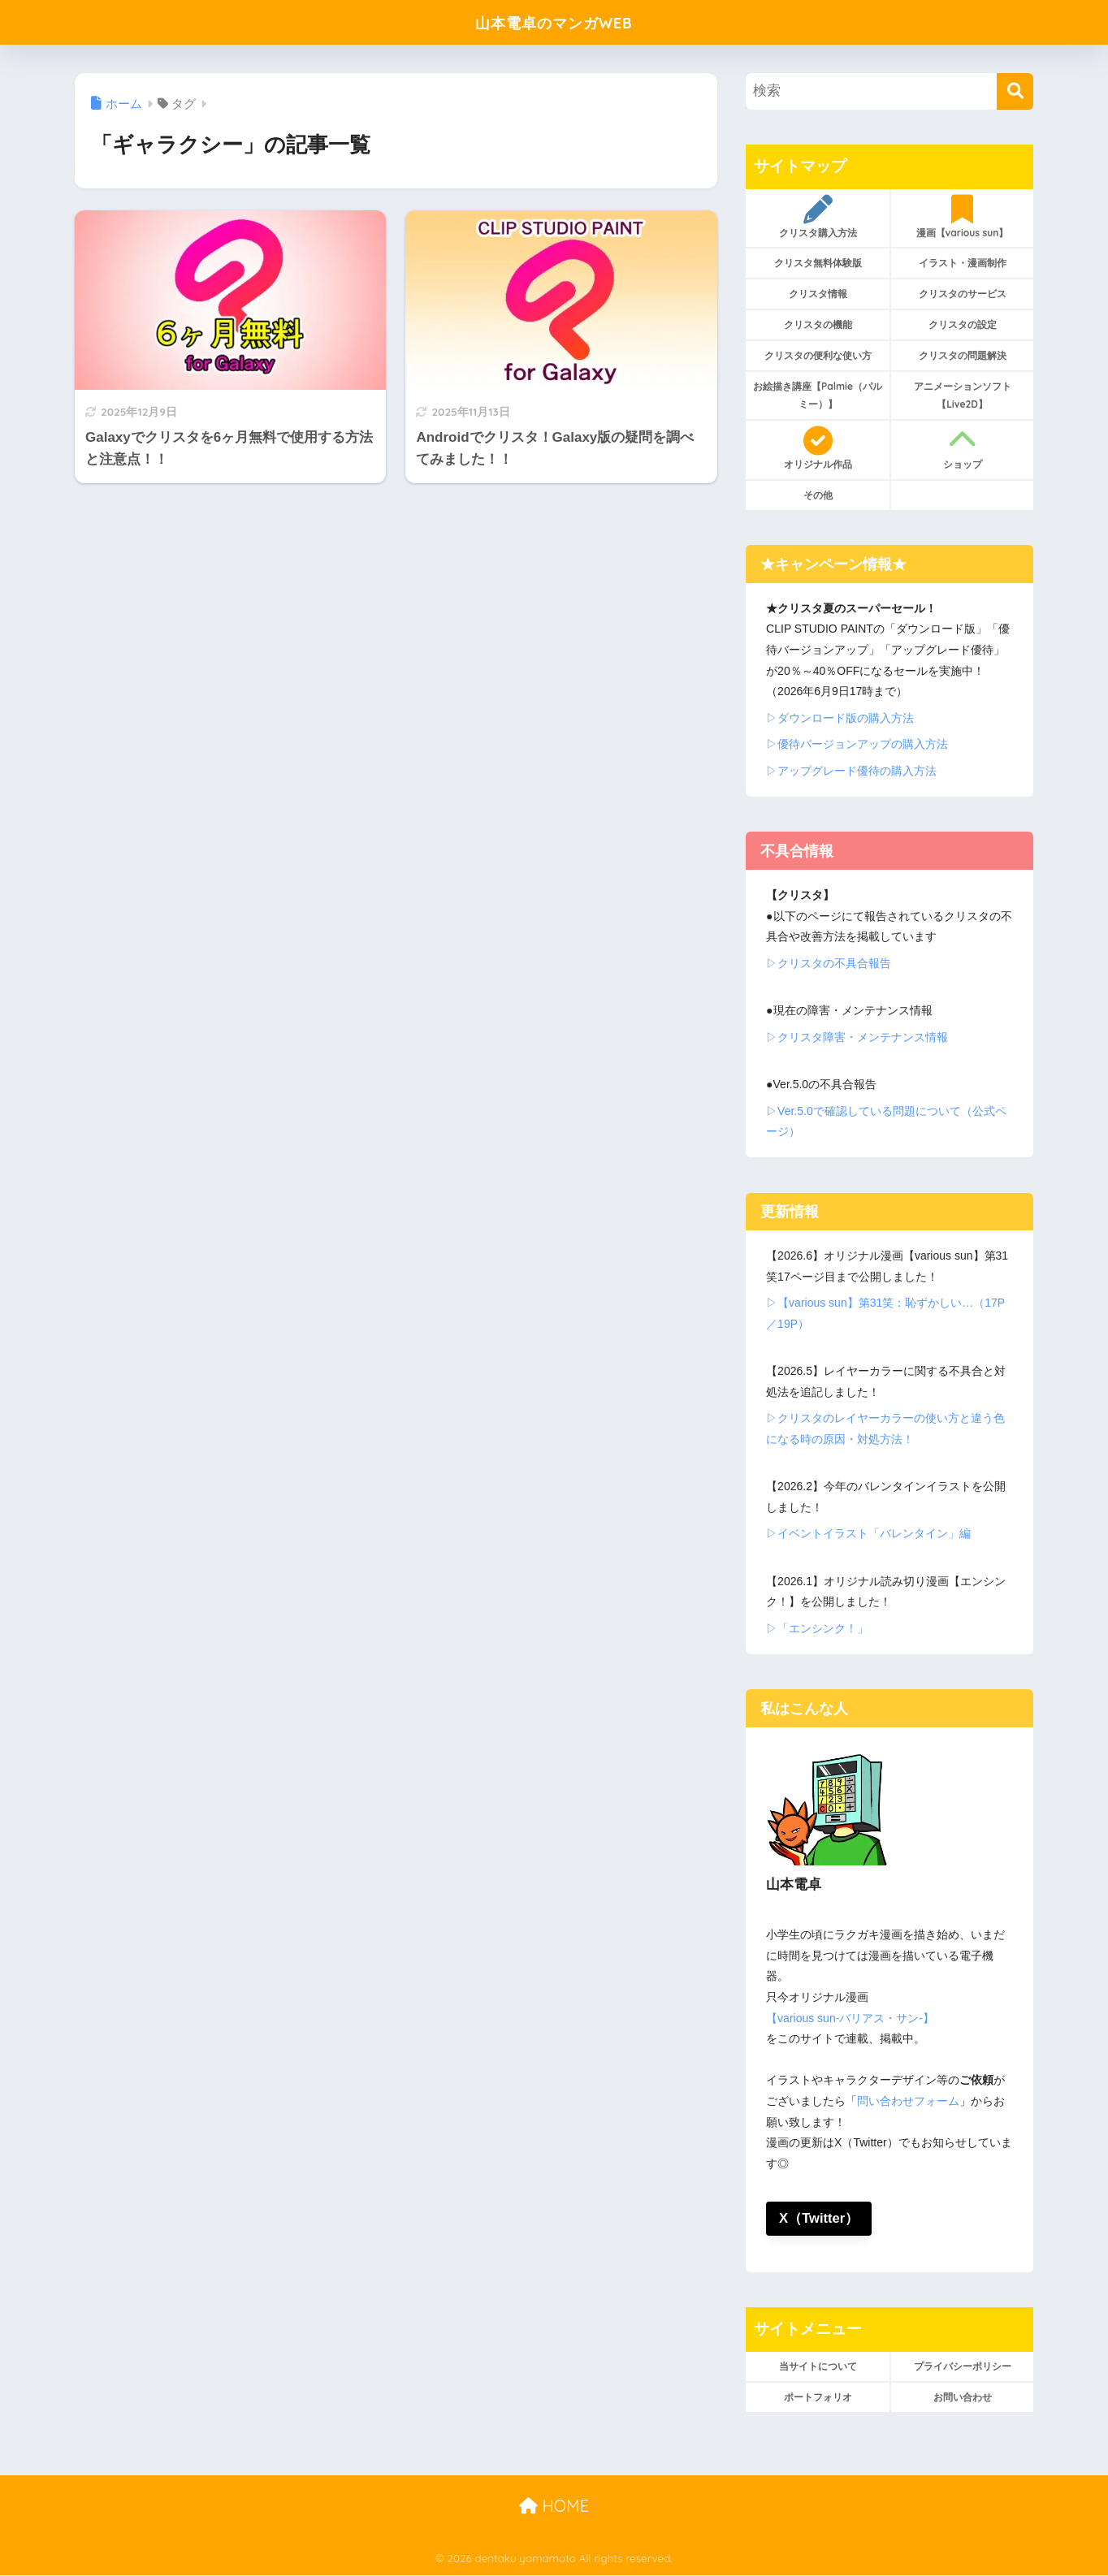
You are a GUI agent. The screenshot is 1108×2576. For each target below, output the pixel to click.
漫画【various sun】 (962, 217)
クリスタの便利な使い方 (818, 355)
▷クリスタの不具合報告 (828, 963)
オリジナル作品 (817, 448)
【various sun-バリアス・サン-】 (850, 2018)
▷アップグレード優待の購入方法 (851, 770)
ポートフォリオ (818, 2397)
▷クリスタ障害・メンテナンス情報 (857, 1037)
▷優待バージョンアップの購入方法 (857, 743)
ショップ (962, 448)
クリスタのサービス (962, 293)
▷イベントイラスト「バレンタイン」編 (868, 1533)
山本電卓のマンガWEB (554, 21)
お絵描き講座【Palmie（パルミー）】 (817, 395)
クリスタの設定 (962, 324)
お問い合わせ (962, 2397)
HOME (554, 2506)
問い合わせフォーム (908, 2100)
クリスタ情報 (818, 293)
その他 (818, 495)
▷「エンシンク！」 (817, 1628)
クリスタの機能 (818, 324)
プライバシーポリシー (962, 2366)
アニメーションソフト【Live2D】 (962, 395)
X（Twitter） (819, 2218)
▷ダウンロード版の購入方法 (840, 717)
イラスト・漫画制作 (962, 263)
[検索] (1015, 91)
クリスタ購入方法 (817, 217)
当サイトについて (818, 2366)
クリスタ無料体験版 (818, 263)
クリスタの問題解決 (962, 355)
